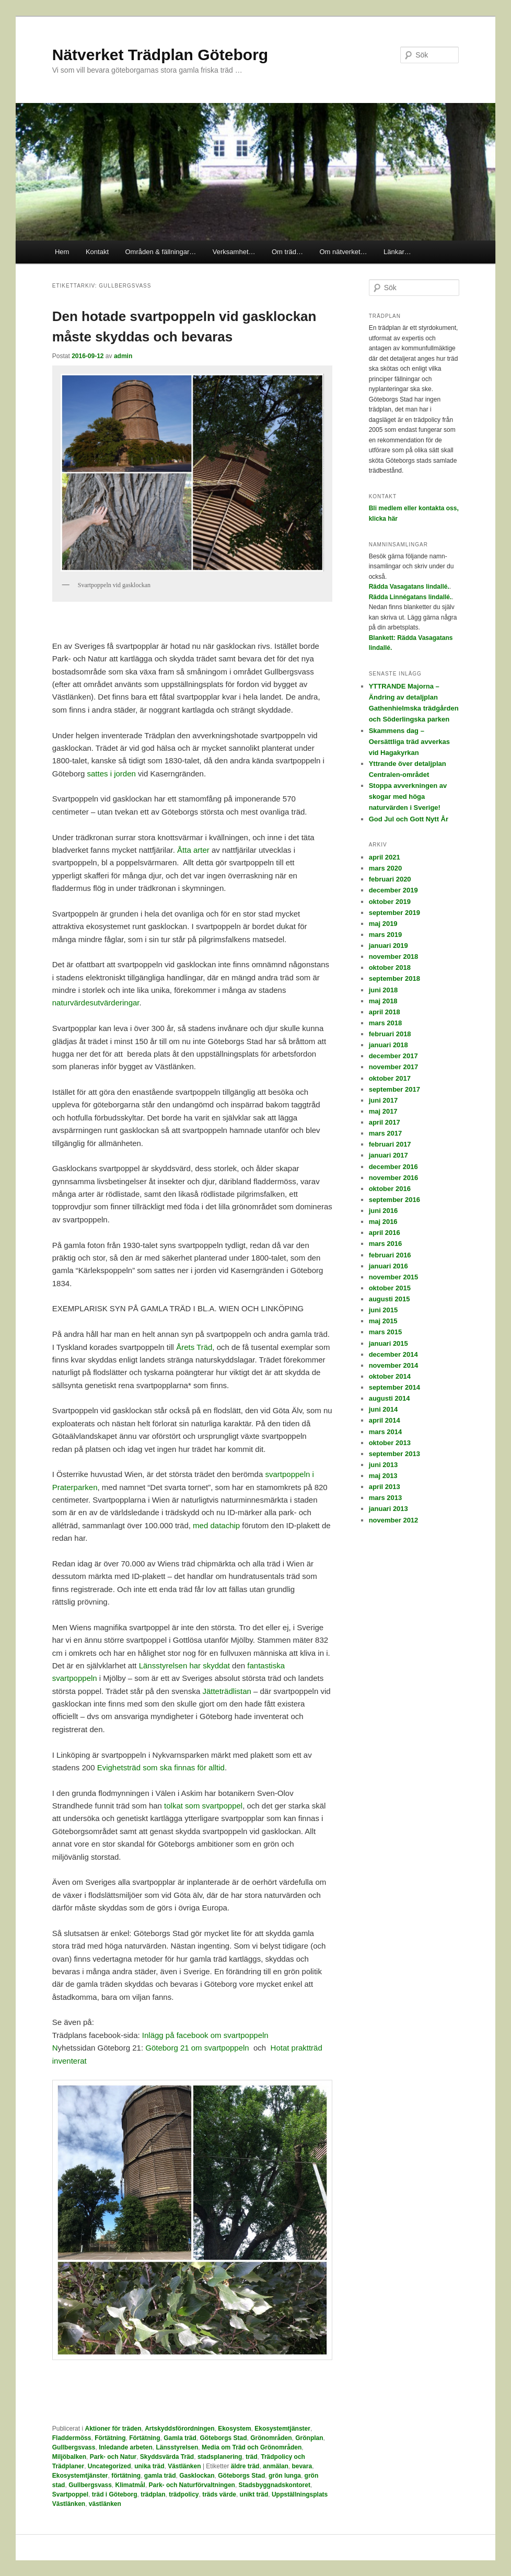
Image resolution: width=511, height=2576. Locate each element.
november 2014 (394, 1365)
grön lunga (285, 2475)
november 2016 (394, 1178)
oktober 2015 (390, 1288)
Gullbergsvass (74, 2447)
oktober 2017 (390, 1078)
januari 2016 (388, 1266)
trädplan (153, 2494)
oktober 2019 (390, 902)
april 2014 (384, 1420)
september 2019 (394, 913)
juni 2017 (383, 1100)
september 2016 (394, 1200)
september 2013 (394, 1454)
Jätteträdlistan (226, 1691)
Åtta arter (193, 849)
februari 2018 (390, 1034)
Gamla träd (180, 2438)
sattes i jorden (111, 773)
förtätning (126, 2475)
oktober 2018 (390, 967)
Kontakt (97, 252)
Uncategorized (109, 2466)
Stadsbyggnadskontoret (274, 2485)
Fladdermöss (71, 2438)
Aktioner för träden (113, 2428)
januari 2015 (388, 1343)
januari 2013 (388, 1509)
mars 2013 (385, 1498)
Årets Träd (194, 1347)
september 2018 (394, 978)
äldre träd (245, 2466)
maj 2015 (383, 1321)
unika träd (149, 2466)
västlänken (105, 2504)
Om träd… (287, 252)
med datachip (216, 1525)
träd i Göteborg (114, 2494)
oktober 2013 (390, 1443)
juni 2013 (383, 1465)
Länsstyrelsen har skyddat (184, 1665)
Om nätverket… (343, 252)
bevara (302, 2466)
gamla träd (160, 2475)
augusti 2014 (389, 1398)
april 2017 (384, 1122)
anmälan (275, 2466)
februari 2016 (390, 1255)
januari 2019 (388, 945)
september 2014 (394, 1387)
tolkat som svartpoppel (203, 1805)
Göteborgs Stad (223, 2438)
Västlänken (184, 2466)
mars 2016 (385, 1243)
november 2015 (394, 1277)
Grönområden (271, 2438)
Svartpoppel (70, 2494)
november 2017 (394, 1067)
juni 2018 (383, 990)
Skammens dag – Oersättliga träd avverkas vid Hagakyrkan (409, 742)
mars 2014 (385, 1432)
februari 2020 (390, 879)
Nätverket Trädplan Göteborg (160, 54)
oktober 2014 (390, 1376)
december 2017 (393, 1056)
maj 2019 (383, 924)
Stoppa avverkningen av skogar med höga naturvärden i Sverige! (408, 796)
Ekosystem (234, 2428)
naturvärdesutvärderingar (96, 1002)
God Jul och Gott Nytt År (408, 819)
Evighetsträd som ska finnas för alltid (161, 1767)
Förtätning (110, 2438)
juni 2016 (383, 1211)
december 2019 (393, 890)
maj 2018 (383, 1001)
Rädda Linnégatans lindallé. (410, 597)
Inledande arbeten (126, 2447)
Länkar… (397, 252)
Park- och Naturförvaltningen (192, 2485)
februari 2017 (390, 1144)
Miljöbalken (69, 2456)
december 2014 (393, 1354)
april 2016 (384, 1233)
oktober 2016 (390, 1189)
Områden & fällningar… (160, 252)
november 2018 (394, 956)
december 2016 (393, 1167)
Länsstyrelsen (177, 2447)
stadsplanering (220, 2456)
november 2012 (394, 1520)
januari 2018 (388, 1045)
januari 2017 (388, 1155)
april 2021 (384, 857)
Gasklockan (196, 2475)
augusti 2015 (389, 1299)
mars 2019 (385, 934)
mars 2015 (385, 1332)
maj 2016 (383, 1222)
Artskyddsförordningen (179, 2428)
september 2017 (394, 1089)
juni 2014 (383, 1409)
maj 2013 (383, 1476)
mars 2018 (385, 1023)
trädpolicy (184, 2494)
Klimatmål (130, 2485)
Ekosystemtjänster (282, 2428)
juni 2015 (383, 1310)
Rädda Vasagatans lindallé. (409, 586)
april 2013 (384, 1487)
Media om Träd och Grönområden (251, 2447)
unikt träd (254, 2494)
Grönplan (309, 2438)
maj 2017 (383, 1111)
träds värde (219, 2494)
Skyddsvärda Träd (167, 2456)
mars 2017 (385, 1133)
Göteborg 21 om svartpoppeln (197, 2047)
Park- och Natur (113, 2456)
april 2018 (384, 1012)
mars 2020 (385, 868)
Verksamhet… (234, 252)
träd (252, 2456)
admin (123, 356)
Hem (62, 252)
